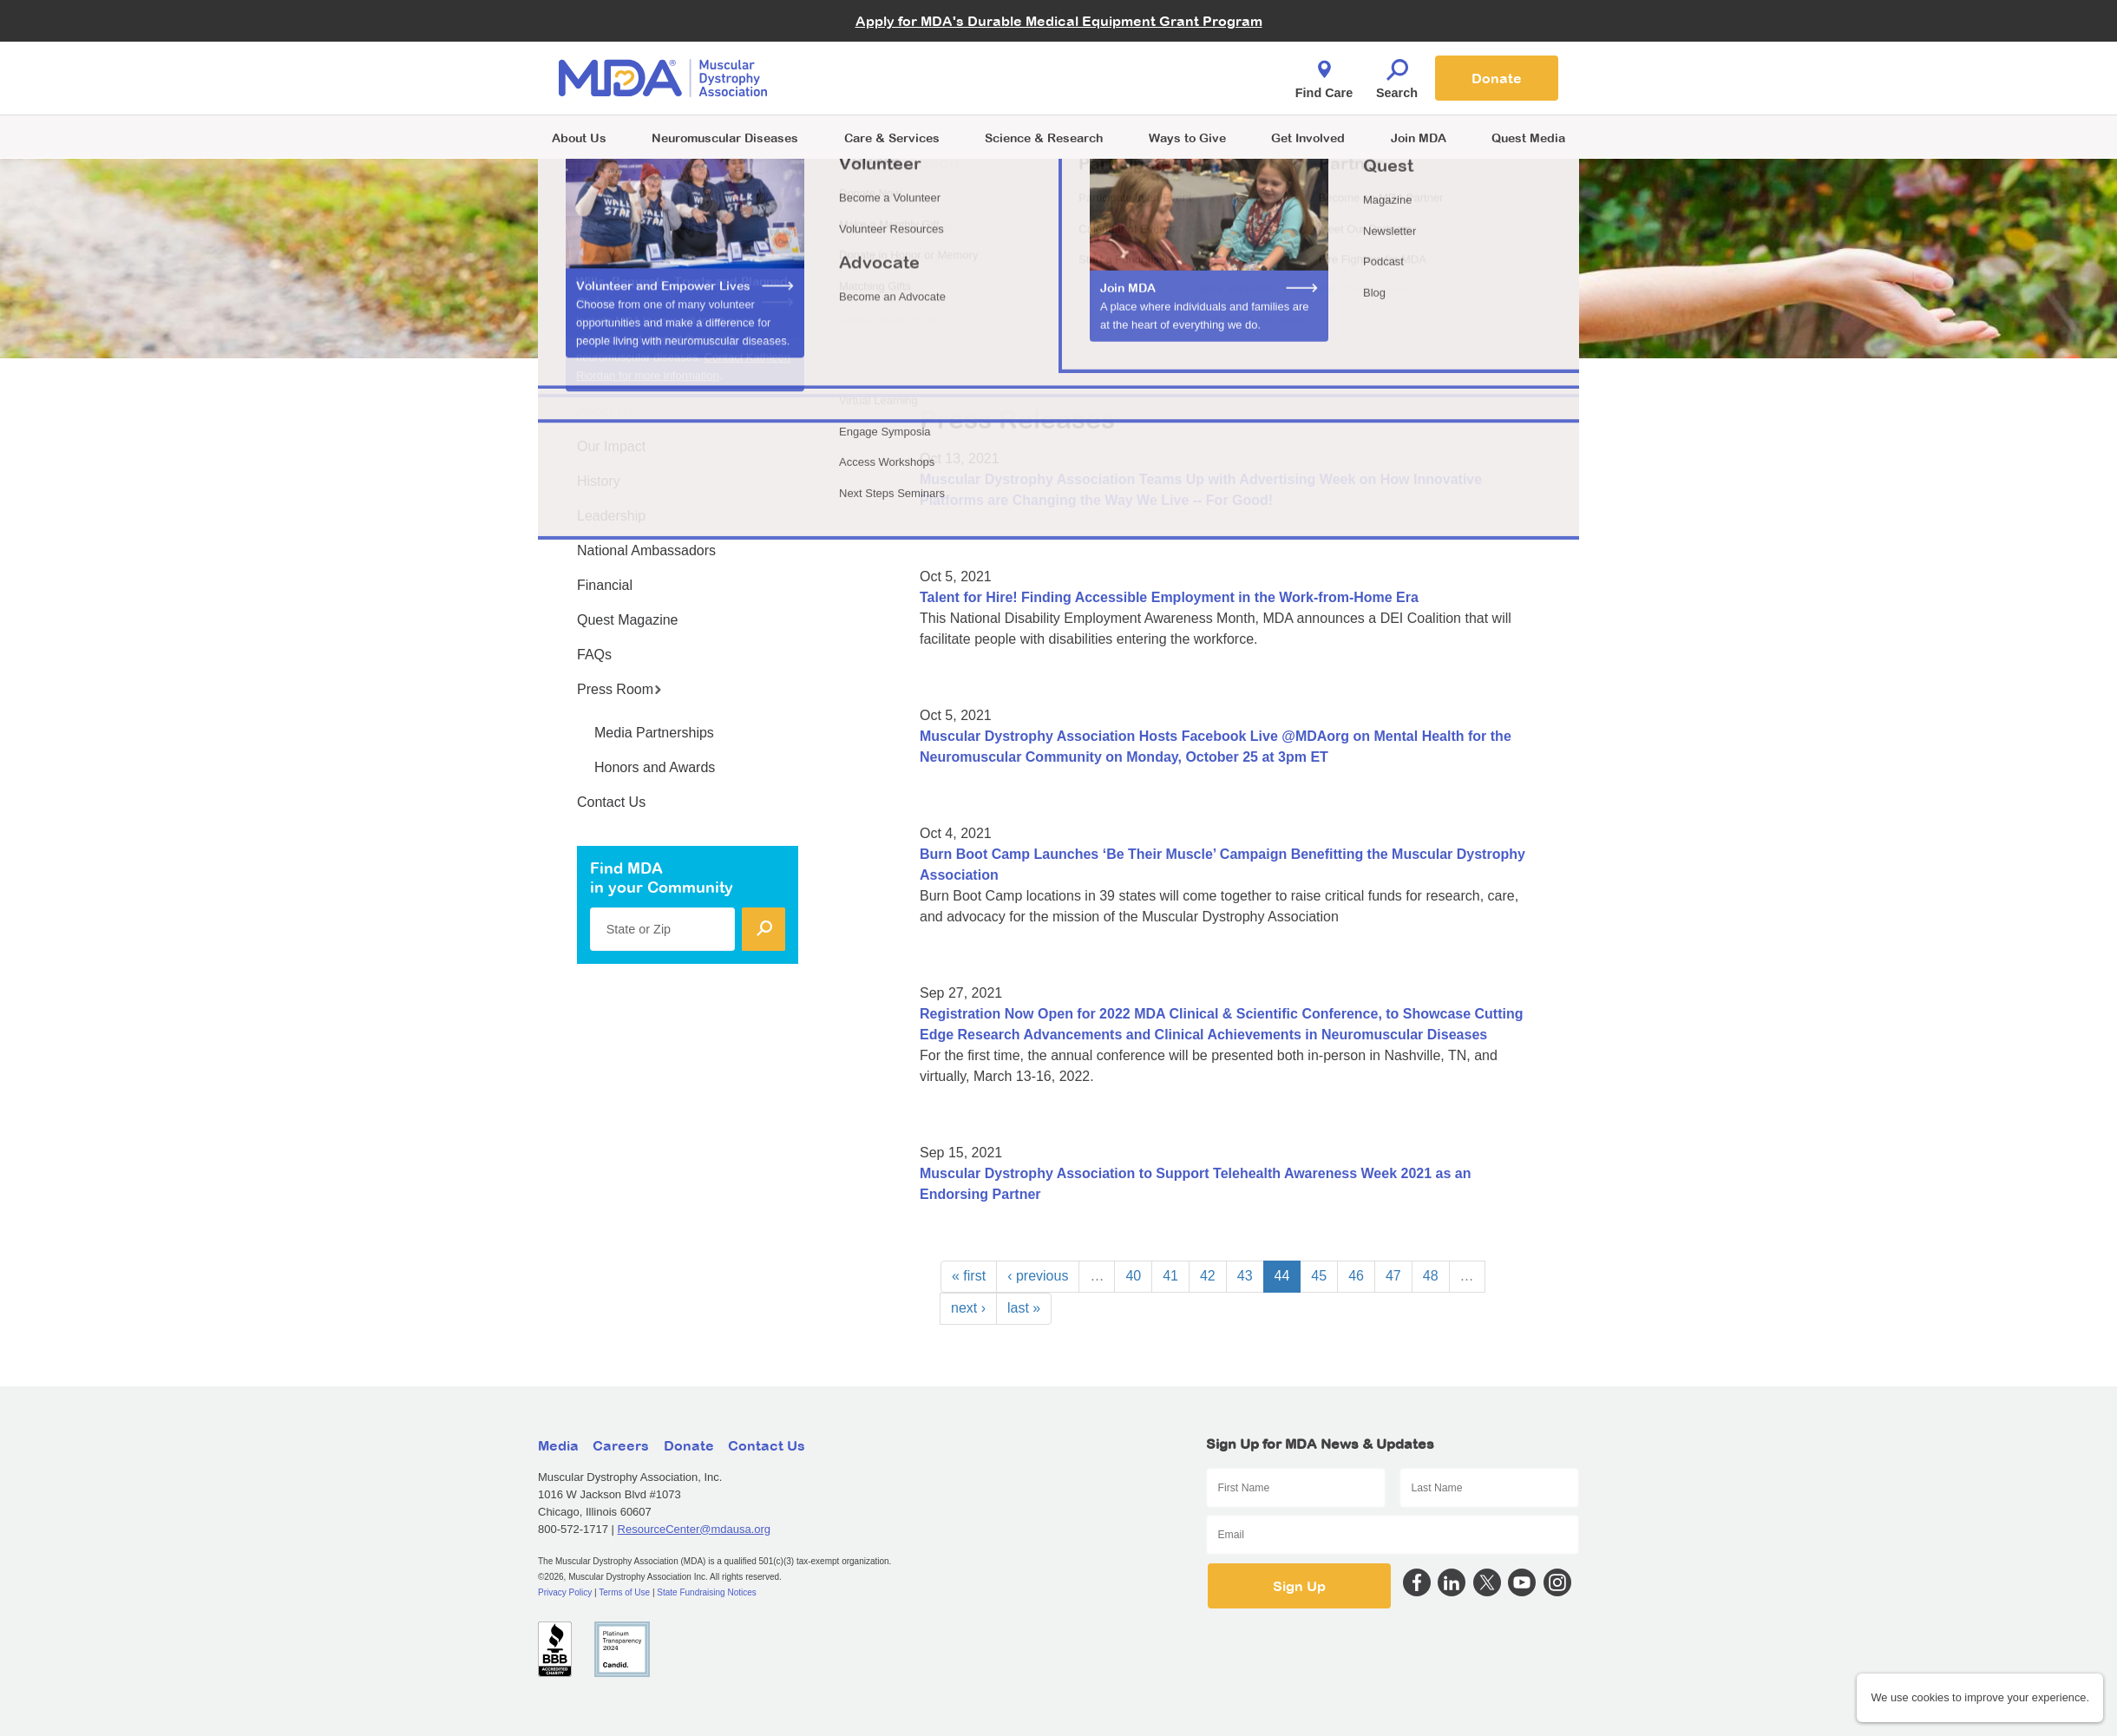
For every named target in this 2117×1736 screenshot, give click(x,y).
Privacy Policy (565, 1592)
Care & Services (892, 137)
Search (1397, 74)
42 (1208, 1275)
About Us (579, 137)
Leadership (611, 515)
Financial (604, 585)
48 (1431, 1275)
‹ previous (1037, 1275)
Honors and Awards (654, 767)
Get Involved (1308, 137)
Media (558, 1445)
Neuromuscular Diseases (725, 137)
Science (1044, 137)
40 (1133, 1275)
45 (1319, 1275)
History (598, 481)
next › (968, 1307)
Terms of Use (624, 1592)
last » (1023, 1307)
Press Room (619, 689)
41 (1170, 1275)
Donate (1496, 78)
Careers (621, 1445)
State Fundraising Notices (707, 1592)
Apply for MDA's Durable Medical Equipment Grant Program (1058, 21)
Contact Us (611, 802)
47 (1393, 1275)
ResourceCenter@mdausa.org (694, 1529)
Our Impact (611, 446)
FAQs (594, 654)
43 (1245, 1275)
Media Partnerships (654, 732)
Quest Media (1528, 137)
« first (969, 1275)
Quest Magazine (627, 620)
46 (1356, 1275)
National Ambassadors (646, 550)
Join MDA (1418, 137)
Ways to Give (1187, 137)
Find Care (1324, 74)
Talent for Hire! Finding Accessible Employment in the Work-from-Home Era (1169, 597)
